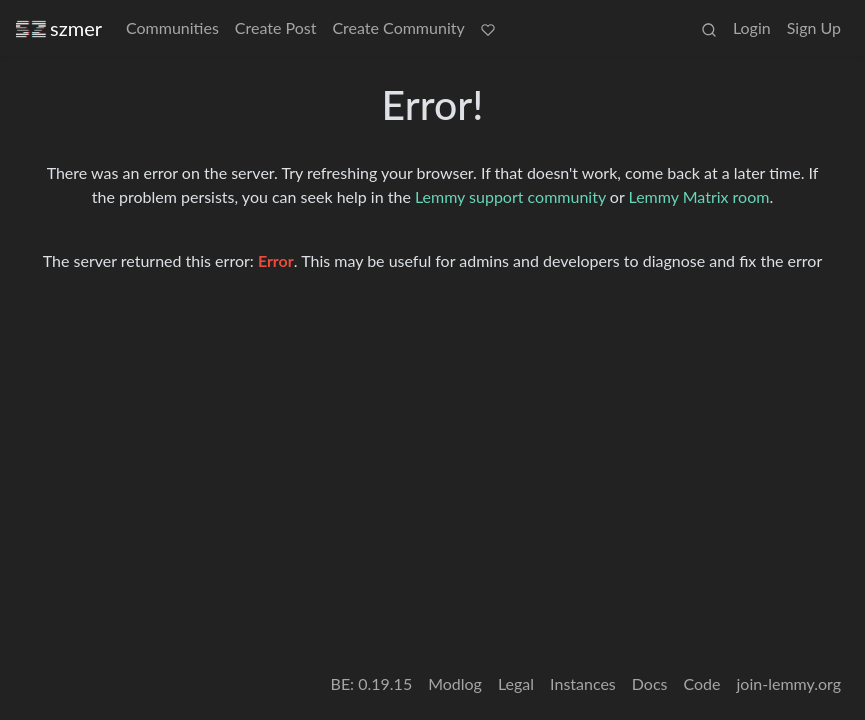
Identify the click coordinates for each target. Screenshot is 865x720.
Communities (172, 27)
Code (702, 683)
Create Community (398, 27)
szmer (59, 28)
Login (752, 27)
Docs (650, 683)
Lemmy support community (510, 196)
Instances (583, 683)
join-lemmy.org (789, 683)
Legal (516, 683)
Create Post (276, 27)
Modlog (455, 683)
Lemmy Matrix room (699, 196)
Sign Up (814, 27)
